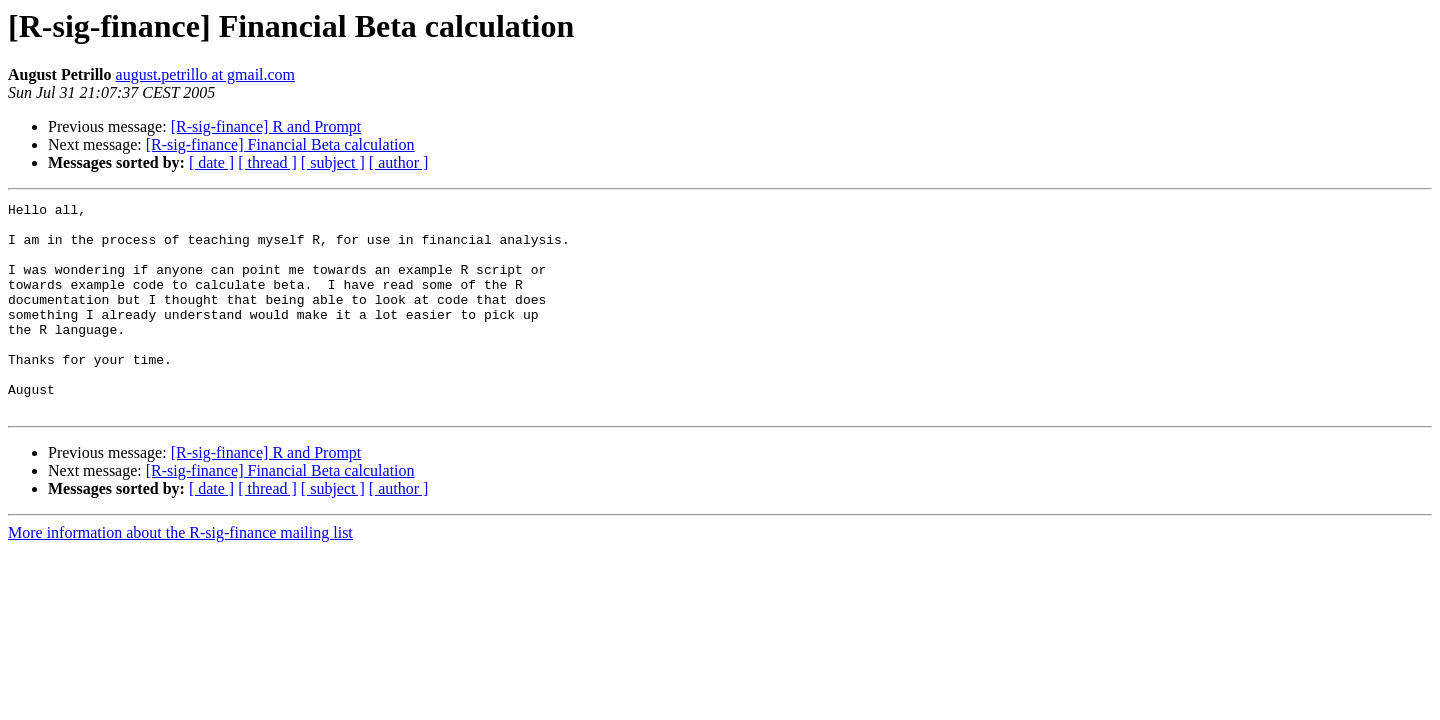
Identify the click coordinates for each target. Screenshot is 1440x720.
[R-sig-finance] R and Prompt (266, 126)
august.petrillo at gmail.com (206, 74)
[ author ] (399, 162)
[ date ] (211, 162)
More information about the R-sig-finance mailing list (180, 574)
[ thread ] (267, 162)
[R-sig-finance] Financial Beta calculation (280, 144)
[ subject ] (333, 162)
